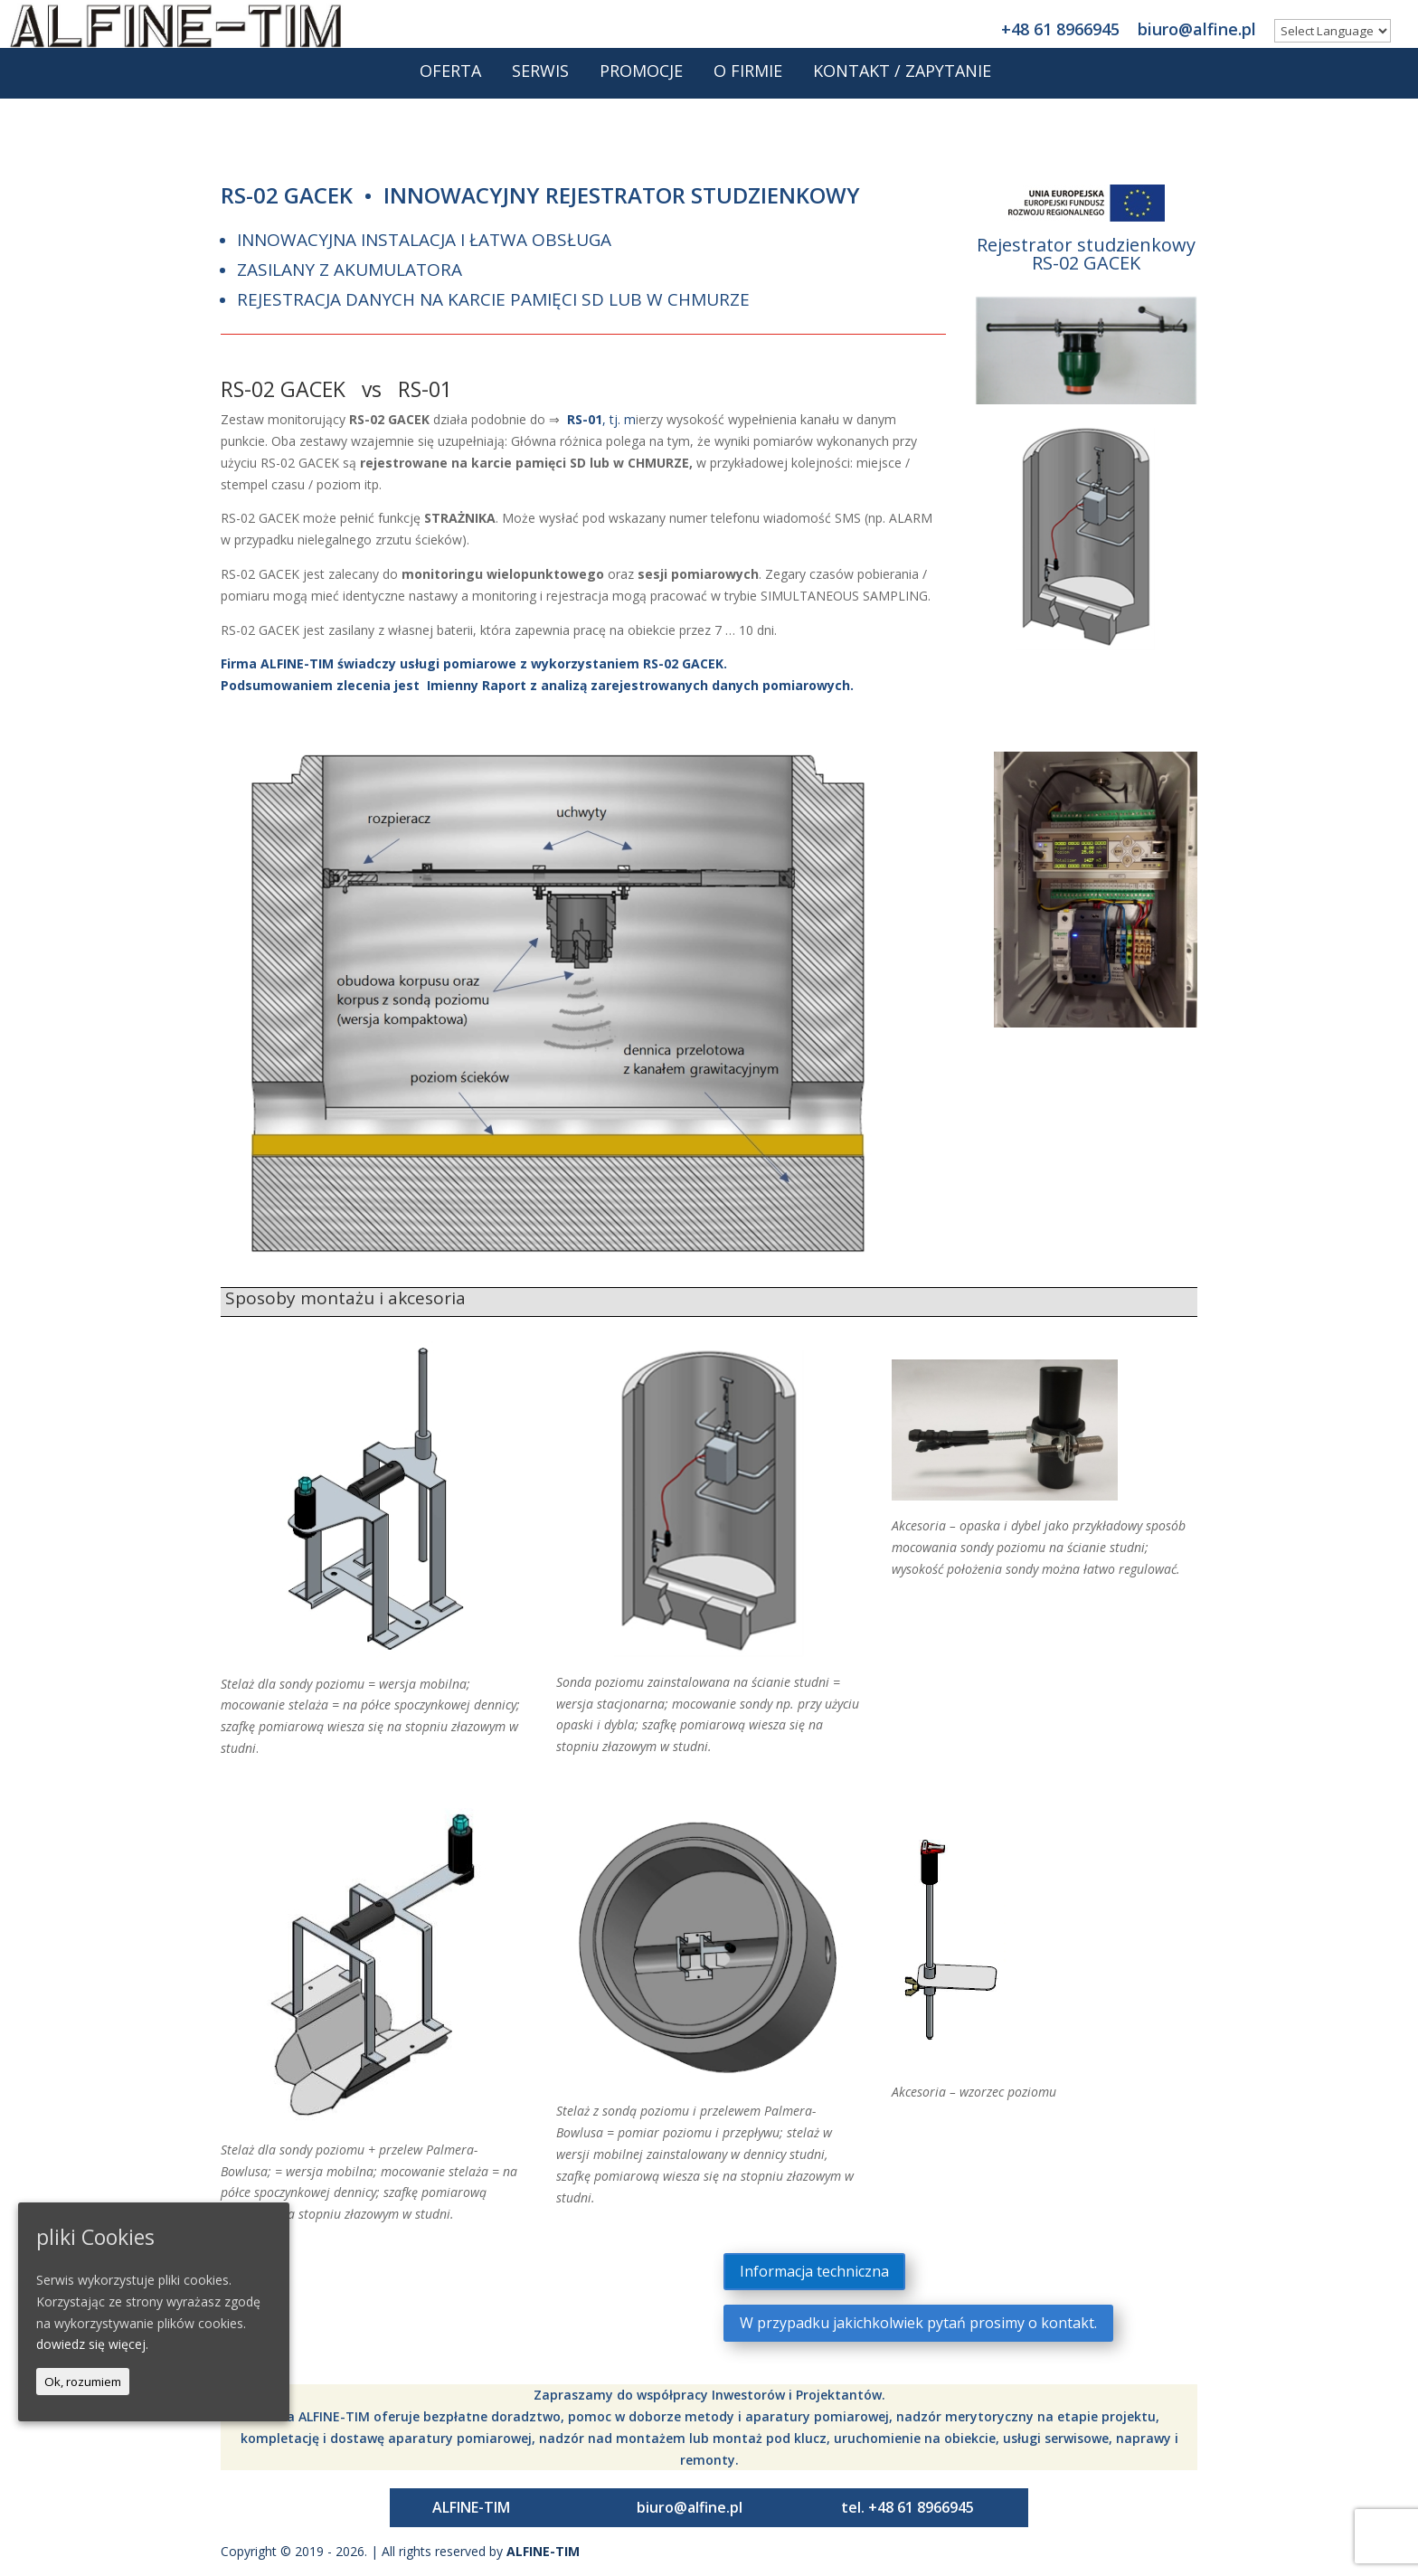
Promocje (641, 80)
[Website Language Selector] (1332, 31)
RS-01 (584, 419)
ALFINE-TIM (471, 2507)
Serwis (540, 80)
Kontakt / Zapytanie (902, 80)
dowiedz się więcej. (92, 2344)
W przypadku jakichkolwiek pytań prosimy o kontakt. (918, 2323)
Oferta (450, 80)
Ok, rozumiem (82, 2381)
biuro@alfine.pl (1197, 28)
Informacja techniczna (814, 2271)
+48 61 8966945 (1060, 28)
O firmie (748, 80)
